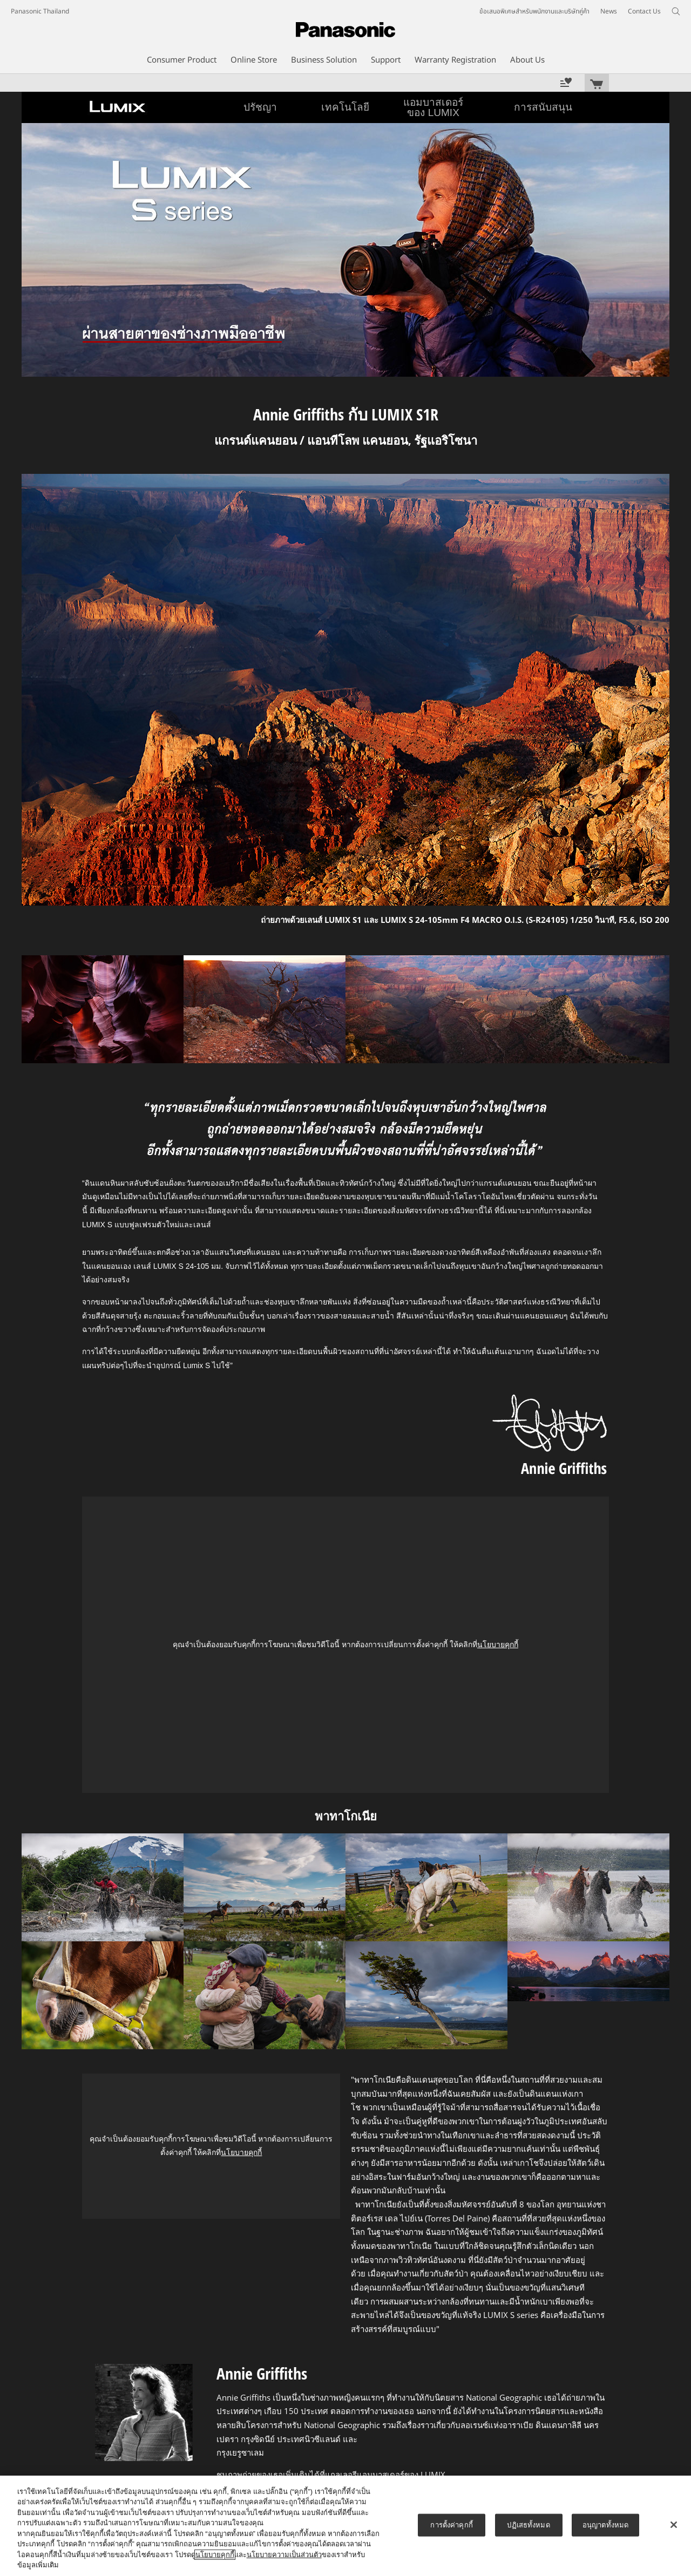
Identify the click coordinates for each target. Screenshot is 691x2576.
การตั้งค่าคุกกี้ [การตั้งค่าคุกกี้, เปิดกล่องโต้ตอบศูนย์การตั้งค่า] (451, 2525)
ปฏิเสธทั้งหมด (528, 2525)
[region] (345, 2526)
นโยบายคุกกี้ (497, 1644)
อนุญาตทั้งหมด (605, 2525)
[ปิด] (674, 2525)
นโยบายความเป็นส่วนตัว (284, 2555)
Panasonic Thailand (40, 11)
